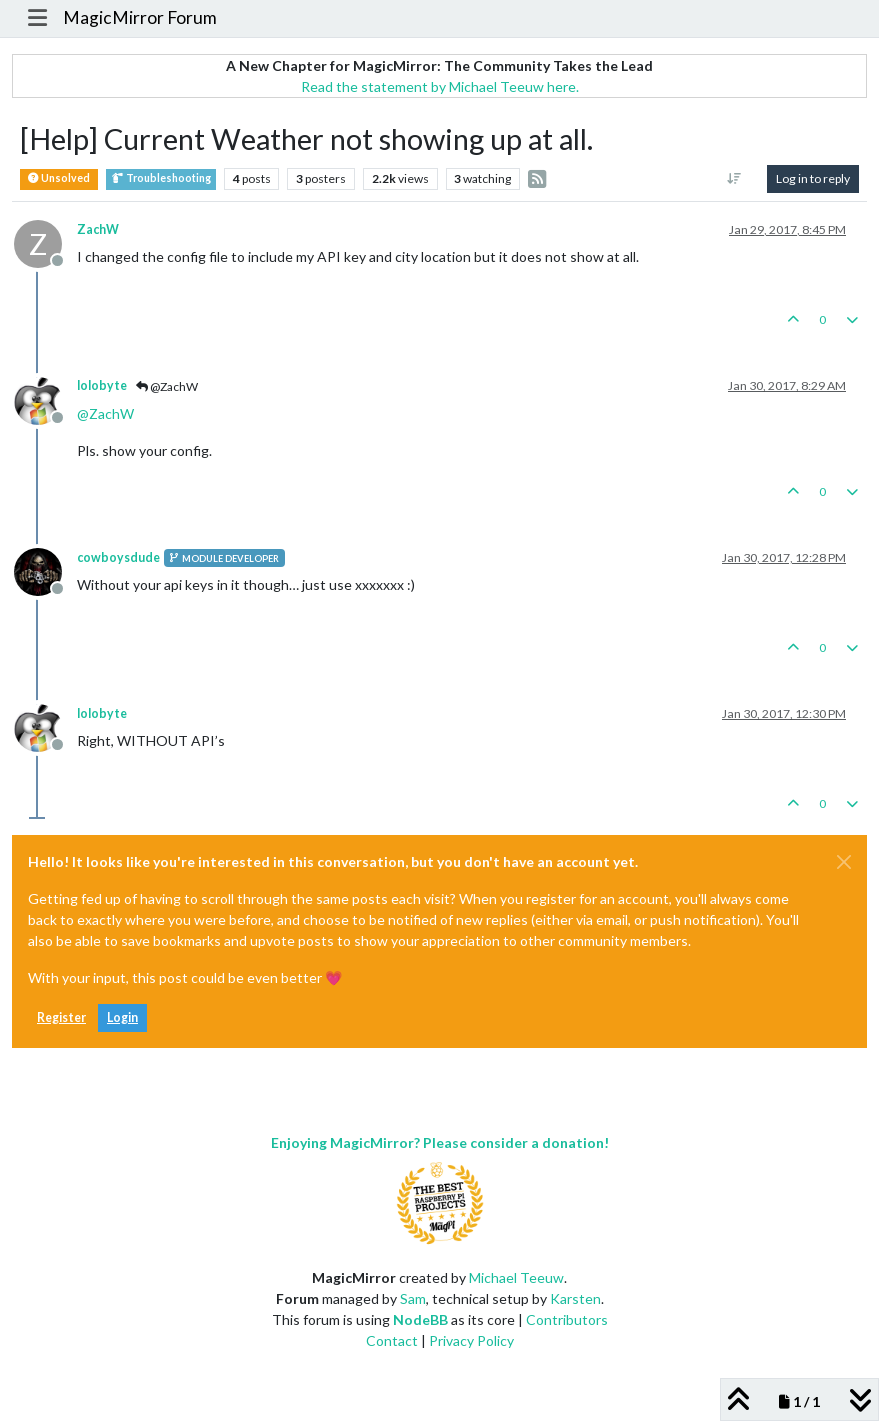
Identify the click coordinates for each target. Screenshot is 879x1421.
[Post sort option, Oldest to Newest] (734, 179)
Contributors (567, 1319)
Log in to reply (813, 178)
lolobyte (102, 385)
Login (122, 1017)
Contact (392, 1340)
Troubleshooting (161, 178)
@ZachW (167, 386)
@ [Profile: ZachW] (105, 413)
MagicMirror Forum (140, 17)
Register (61, 1017)
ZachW (98, 229)
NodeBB (420, 1319)
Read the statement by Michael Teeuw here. (440, 86)
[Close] (844, 862)
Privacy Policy (471, 1340)
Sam (413, 1298)
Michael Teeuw (516, 1277)
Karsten (575, 1298)
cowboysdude (118, 557)
